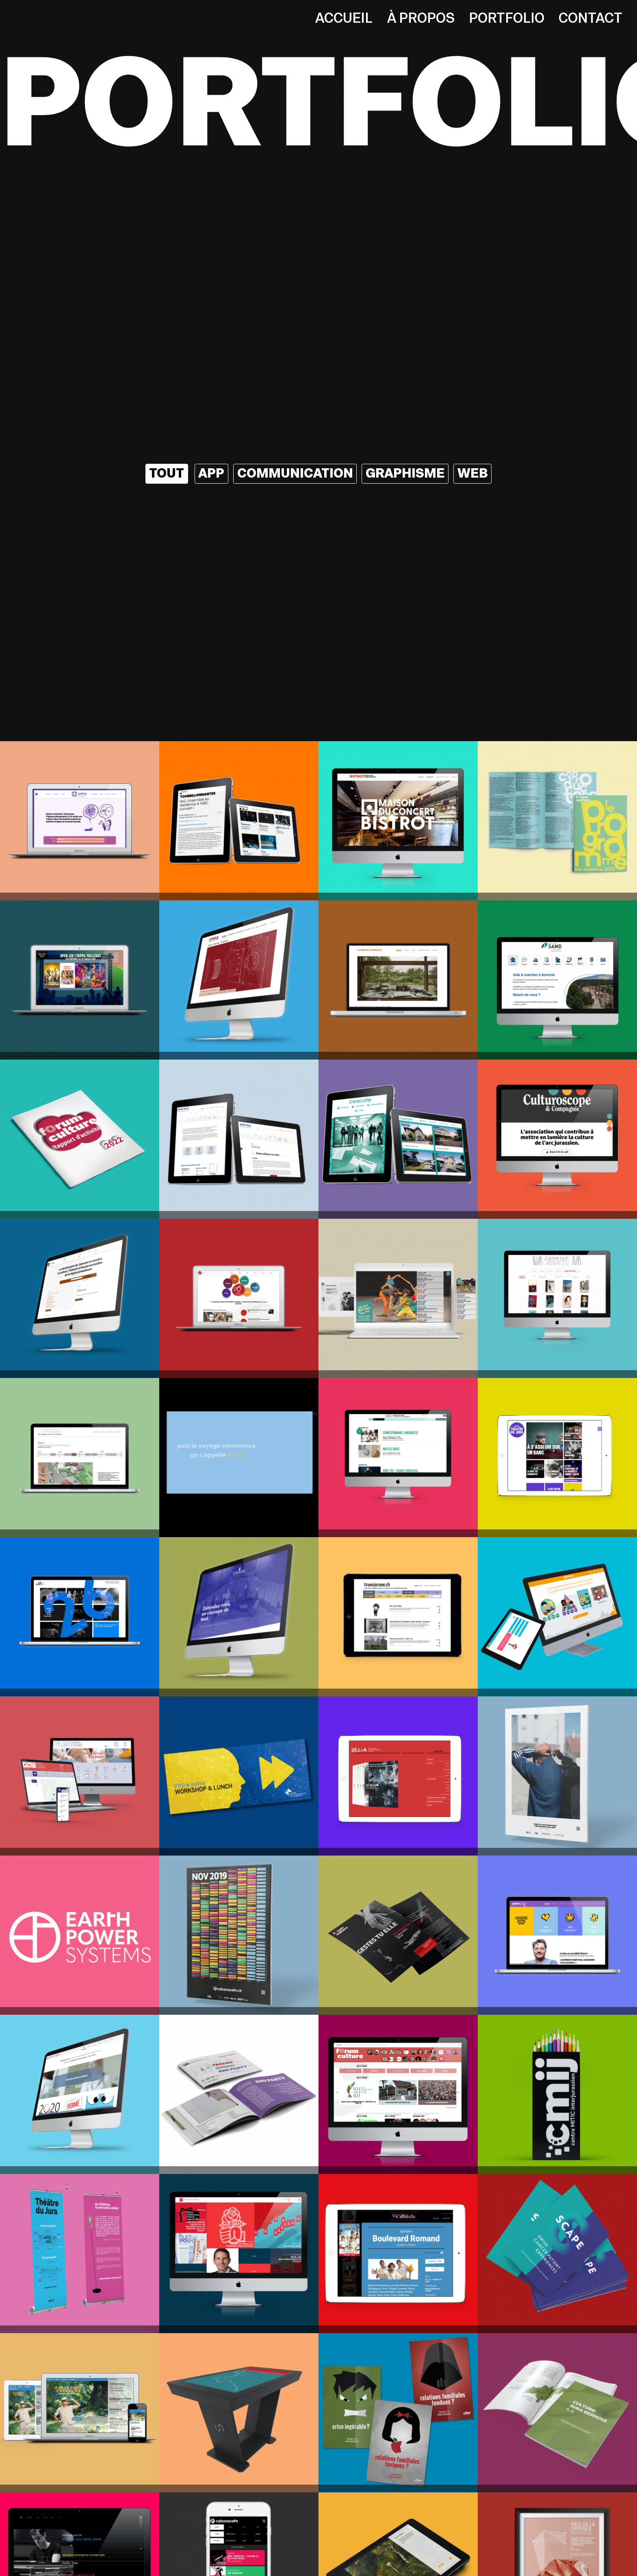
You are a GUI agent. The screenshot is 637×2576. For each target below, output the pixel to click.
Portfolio (506, 18)
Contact (590, 18)
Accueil (344, 18)
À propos (421, 18)
